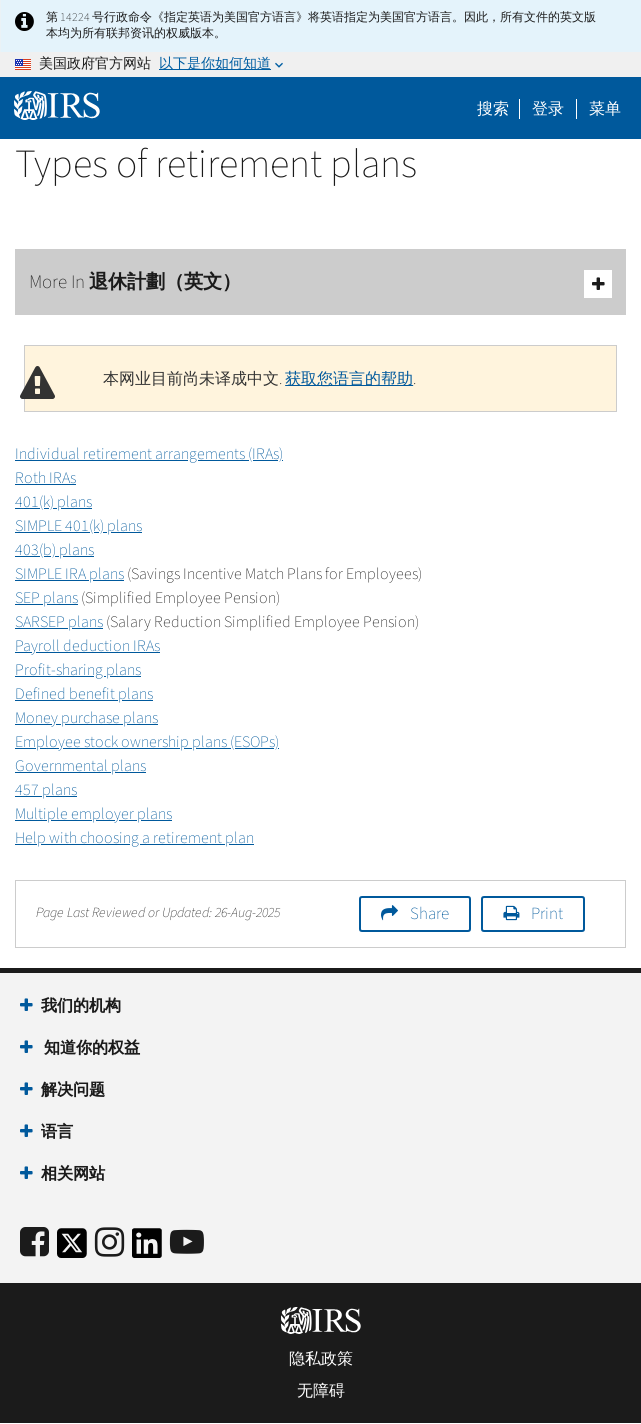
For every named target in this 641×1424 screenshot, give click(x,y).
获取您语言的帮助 (349, 379)
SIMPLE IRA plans (69, 574)
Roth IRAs (45, 478)
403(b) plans (54, 550)
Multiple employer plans (93, 814)
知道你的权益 (90, 1048)
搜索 (493, 109)
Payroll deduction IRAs (87, 646)
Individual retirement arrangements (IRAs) (149, 454)
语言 (57, 1132)
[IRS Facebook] (34, 1243)
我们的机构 (81, 1006)
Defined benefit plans (84, 694)
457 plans (46, 790)
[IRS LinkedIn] (147, 1249)
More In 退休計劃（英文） (320, 283)
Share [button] (429, 914)
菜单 (605, 109)
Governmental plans (80, 766)
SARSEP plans (59, 622)
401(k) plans (53, 502)
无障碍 (321, 1391)
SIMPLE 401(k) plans (78, 526)
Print (547, 914)
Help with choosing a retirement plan (134, 838)
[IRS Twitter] (72, 1249)
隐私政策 (321, 1359)
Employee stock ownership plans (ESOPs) (147, 742)
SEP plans (46, 598)
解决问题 (73, 1090)
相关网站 (73, 1174)
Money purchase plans (86, 718)
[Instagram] (109, 1243)
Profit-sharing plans (78, 670)
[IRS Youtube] (187, 1243)
